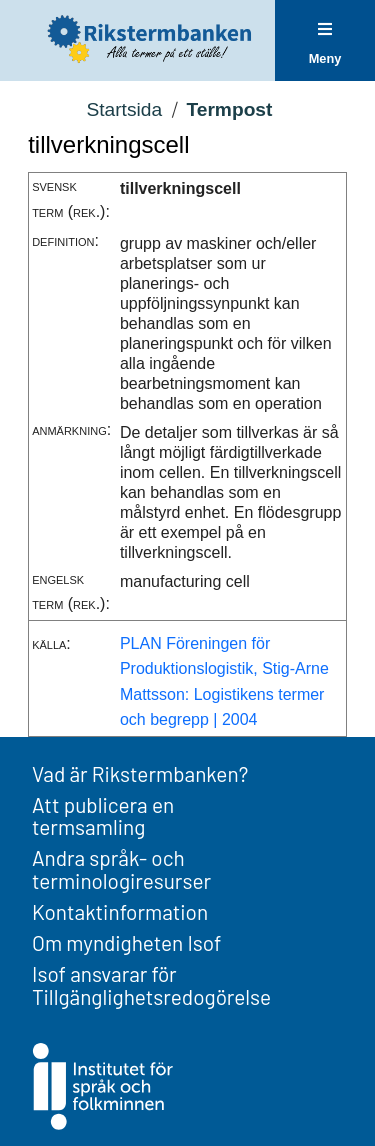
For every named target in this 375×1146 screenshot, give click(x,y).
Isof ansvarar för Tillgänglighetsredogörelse (151, 985)
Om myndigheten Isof (126, 942)
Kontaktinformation (120, 911)
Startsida (124, 109)
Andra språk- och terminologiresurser (121, 869)
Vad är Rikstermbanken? (140, 773)
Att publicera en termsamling (103, 816)
